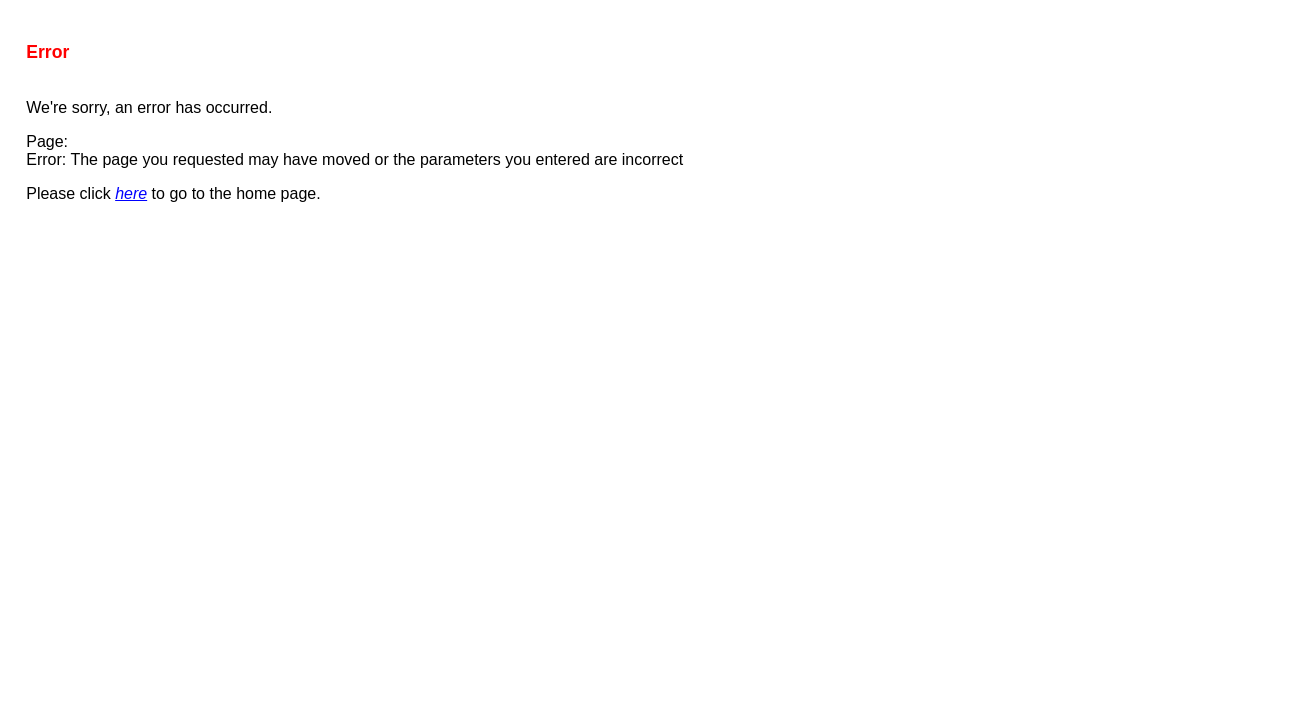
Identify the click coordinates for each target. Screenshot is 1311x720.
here (131, 193)
